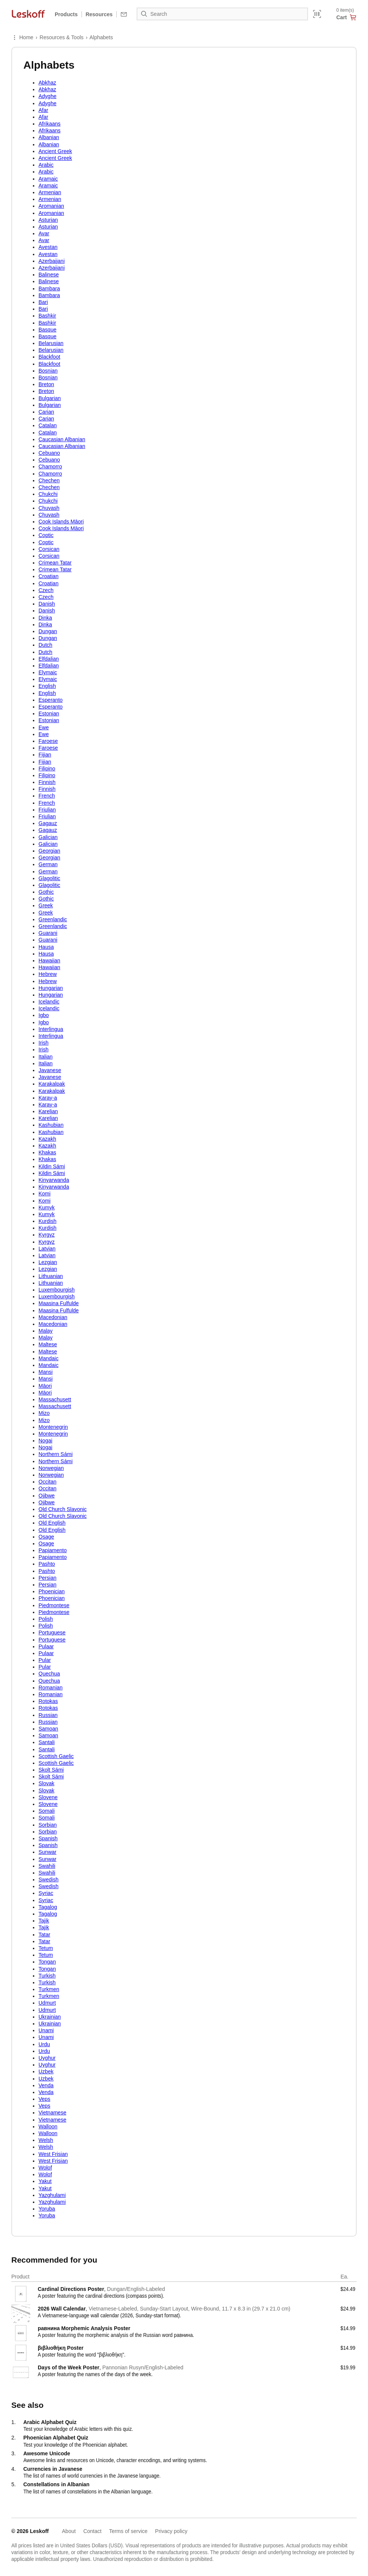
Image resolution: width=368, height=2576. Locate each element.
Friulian (47, 810)
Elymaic (47, 672)
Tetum (45, 1948)
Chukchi (48, 494)
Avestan (47, 247)
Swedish (48, 1879)
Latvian (46, 1249)
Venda (46, 2085)
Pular (44, 1660)
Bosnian (48, 371)
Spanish (48, 1838)
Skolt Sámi (51, 1770)
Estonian (48, 713)
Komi (44, 1194)
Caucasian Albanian (61, 439)
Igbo (43, 1015)
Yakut (45, 2181)
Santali (46, 1742)
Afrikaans (49, 124)
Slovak (46, 1783)
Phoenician (51, 1591)
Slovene (48, 1797)
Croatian (48, 576)
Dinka (45, 618)
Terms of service (128, 2531)
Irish (43, 1043)
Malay (45, 1331)
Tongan (47, 1962)
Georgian (49, 851)
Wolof (45, 2168)
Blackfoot (49, 357)
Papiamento (52, 1550)
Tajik (43, 1921)
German (48, 864)
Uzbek (46, 2071)
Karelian (48, 1111)
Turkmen (48, 1989)
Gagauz (47, 823)
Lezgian (47, 1262)
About (69, 2531)
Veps (44, 2099)
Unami (46, 2030)
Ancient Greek (55, 151)
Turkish (46, 1976)
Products (66, 14)
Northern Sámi (55, 1454)
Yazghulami (52, 2195)
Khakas (47, 1152)
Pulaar (46, 1646)
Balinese (48, 275)
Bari (43, 302)
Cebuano (49, 453)
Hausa (46, 947)
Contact (92, 2531)
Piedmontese (53, 1605)
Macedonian (52, 1317)
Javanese (49, 1070)
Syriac (45, 1893)
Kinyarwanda (53, 1180)
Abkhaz (47, 83)
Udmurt (47, 2003)
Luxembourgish (56, 1290)
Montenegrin (53, 1427)
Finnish (46, 782)
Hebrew (47, 974)
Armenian (49, 192)
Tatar (44, 1935)
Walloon (47, 2126)
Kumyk (46, 1207)
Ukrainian (49, 2017)
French (46, 796)
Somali (46, 1811)
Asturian (48, 220)
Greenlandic (52, 919)
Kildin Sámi (51, 1166)
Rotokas (48, 1701)
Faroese (48, 741)
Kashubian (50, 1125)
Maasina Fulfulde (58, 1303)
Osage (46, 1537)
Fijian (44, 755)
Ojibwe (46, 1496)
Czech (46, 590)
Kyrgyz (46, 1235)
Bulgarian (49, 398)
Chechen (49, 480)
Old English (52, 1523)
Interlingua (50, 1029)
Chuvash (48, 508)
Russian (48, 1715)
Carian (46, 412)
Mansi (45, 1372)
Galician (48, 837)
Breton (46, 384)
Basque (47, 330)
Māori (45, 1386)
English (47, 686)
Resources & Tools (61, 37)
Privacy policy (171, 2531)
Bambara (49, 288)
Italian (45, 1057)
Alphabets (101, 37)
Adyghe (47, 96)
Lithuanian (50, 1276)
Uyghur (46, 2058)
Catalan (47, 425)
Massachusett (54, 1399)
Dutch (45, 645)
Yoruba (46, 2209)
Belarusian (50, 343)
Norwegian (51, 1468)
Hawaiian (49, 960)
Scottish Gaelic (56, 1756)
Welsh (45, 2140)
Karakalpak (51, 1084)
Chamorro (50, 466)
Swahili (46, 1866)
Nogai (45, 1441)
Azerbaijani (51, 261)
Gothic (46, 892)
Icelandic (48, 1002)
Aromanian (51, 206)
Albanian (48, 137)
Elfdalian (48, 659)
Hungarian (50, 988)
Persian (47, 1578)
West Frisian (53, 2154)
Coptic (46, 535)
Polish (45, 1619)
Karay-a (47, 1098)
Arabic (46, 165)
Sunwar (47, 1852)
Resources (99, 14)
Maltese (47, 1344)
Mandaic (48, 1358)
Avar (43, 233)
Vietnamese (52, 2113)
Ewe (43, 727)
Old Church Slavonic (62, 1509)
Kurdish (47, 1221)
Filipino (46, 769)
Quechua (49, 1674)
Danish (46, 604)
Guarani (47, 933)
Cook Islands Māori (61, 522)
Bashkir (47, 316)
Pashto (46, 1564)
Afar (43, 110)
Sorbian (47, 1825)
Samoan (48, 1729)
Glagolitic (49, 878)
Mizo (44, 1413)
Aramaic (48, 179)
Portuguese (52, 1632)
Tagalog (47, 1907)
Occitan (47, 1482)
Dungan (47, 631)
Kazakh (47, 1139)
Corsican (48, 549)
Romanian (50, 1688)
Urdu (44, 2044)
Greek (45, 905)
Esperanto (50, 700)
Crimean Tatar (55, 563)
